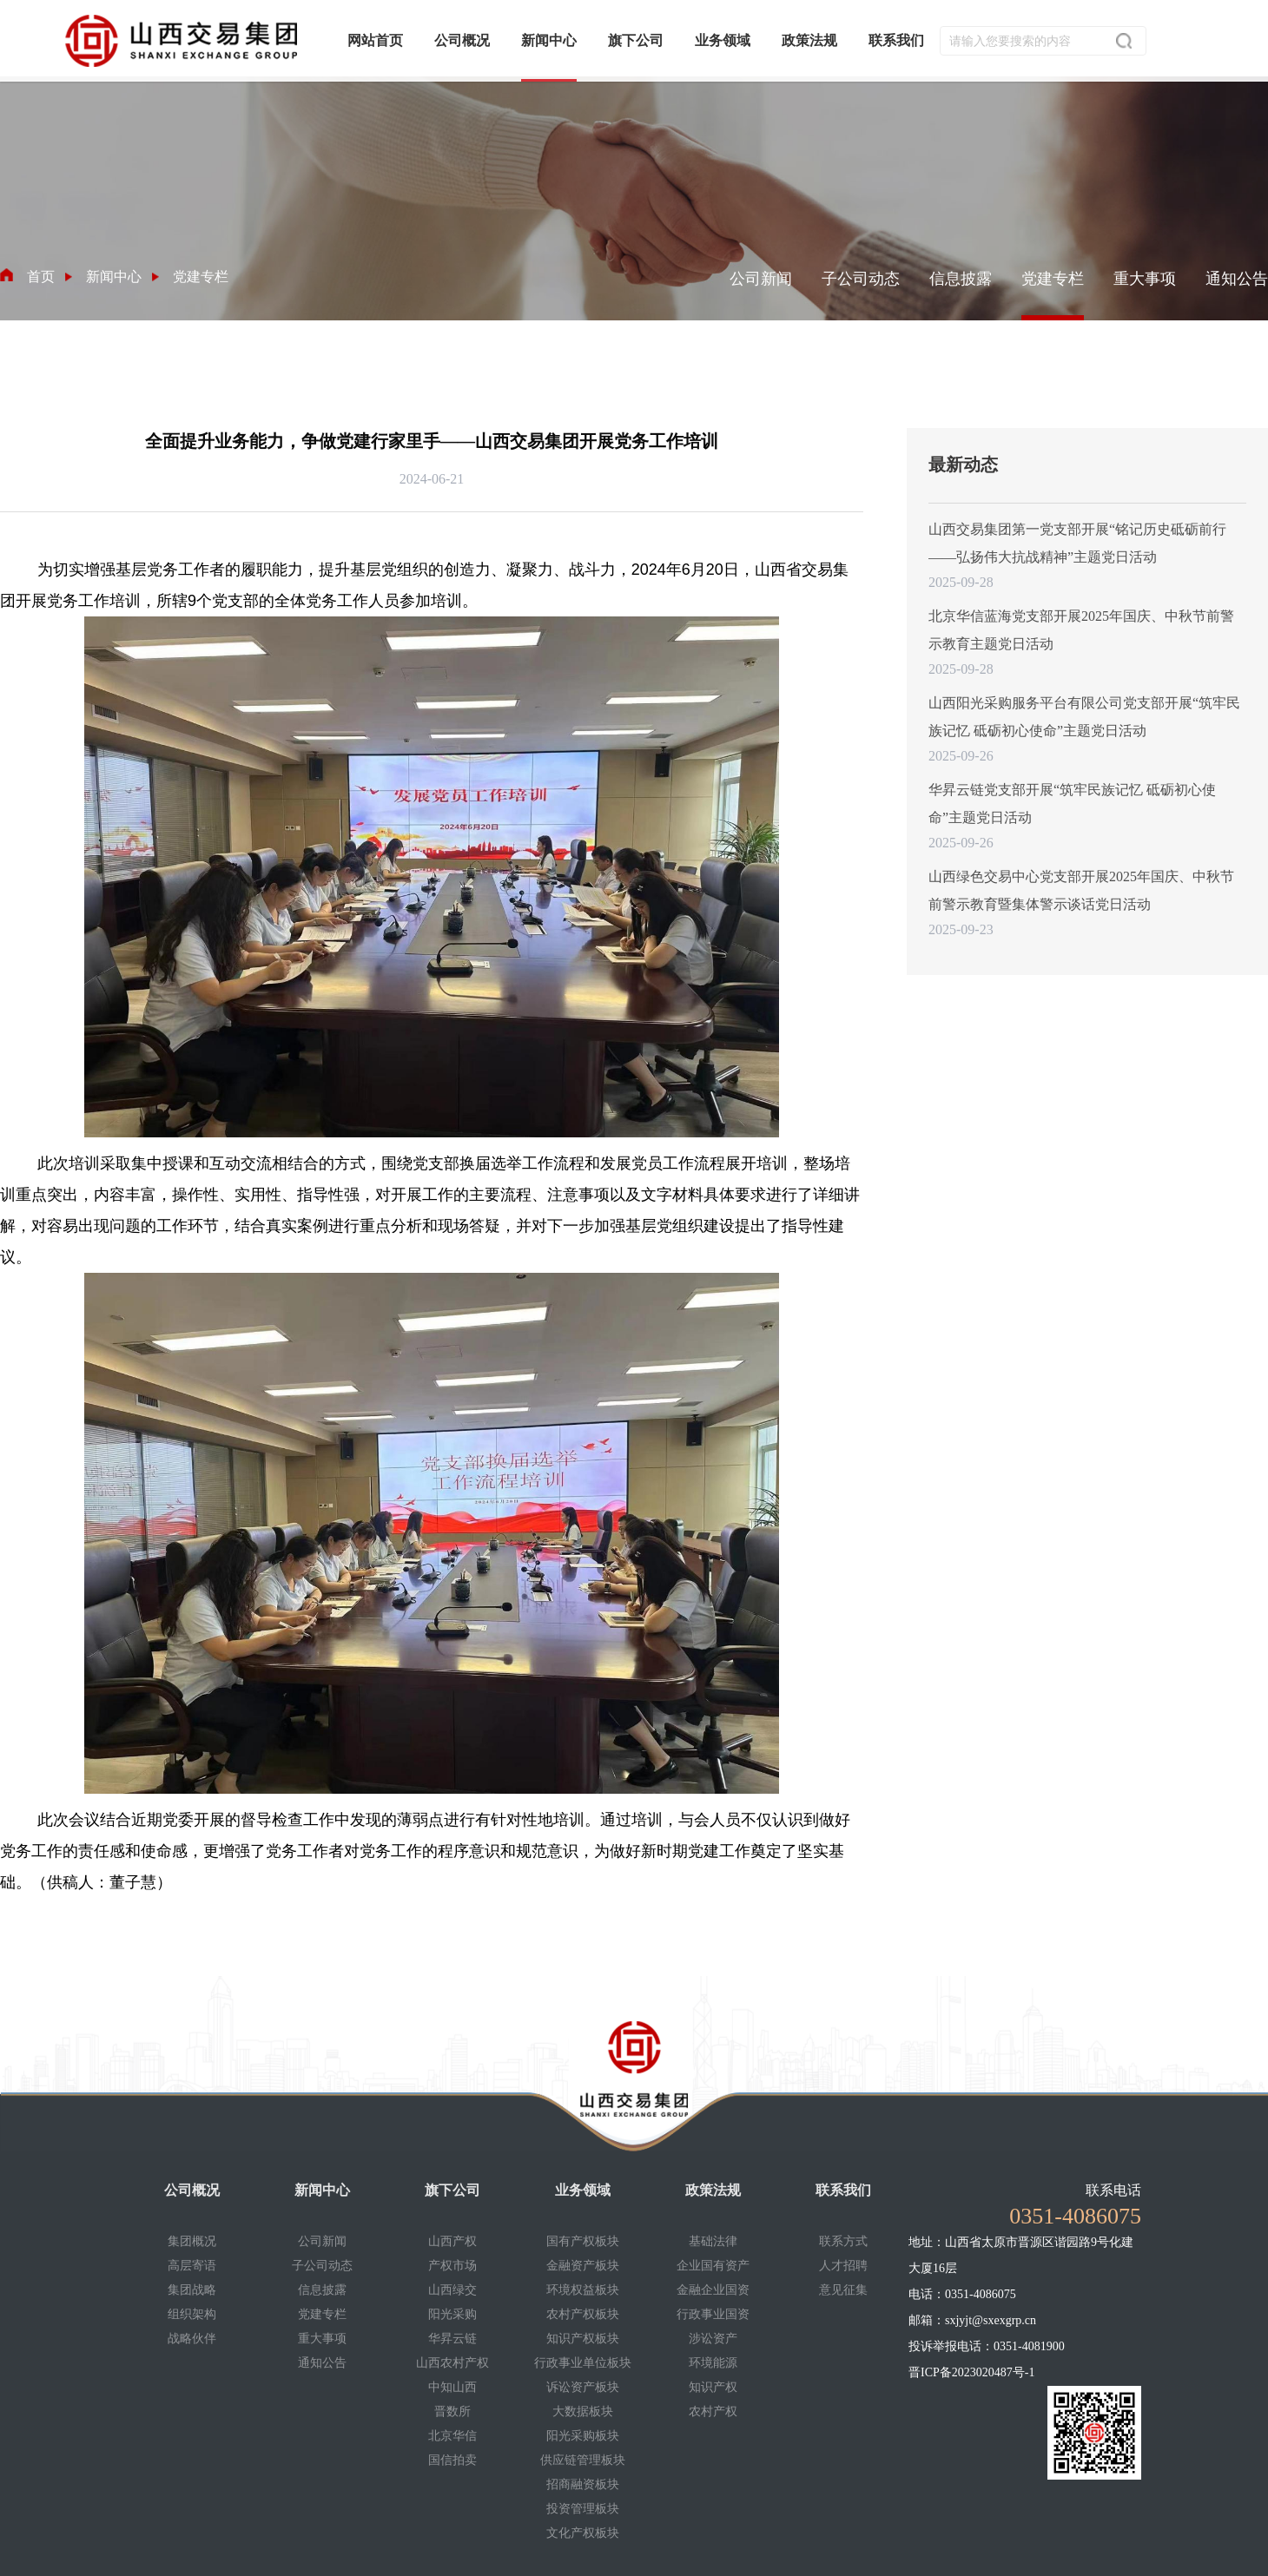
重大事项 (1144, 278)
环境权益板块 (582, 2289)
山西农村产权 (452, 2362)
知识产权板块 (582, 2338)
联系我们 (843, 2190)
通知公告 (1236, 278)
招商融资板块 (582, 2484)
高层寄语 (192, 2265)
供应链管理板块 (582, 2460)
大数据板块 (582, 2411)
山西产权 (452, 2241)
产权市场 (452, 2265)
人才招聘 (843, 2265)
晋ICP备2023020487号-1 (971, 2372)
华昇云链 (452, 2338)
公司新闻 (761, 278)
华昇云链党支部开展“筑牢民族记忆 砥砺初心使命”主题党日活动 (1072, 803)
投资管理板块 (582, 2508)
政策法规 (713, 2190)
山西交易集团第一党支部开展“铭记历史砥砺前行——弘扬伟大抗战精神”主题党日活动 (1077, 543)
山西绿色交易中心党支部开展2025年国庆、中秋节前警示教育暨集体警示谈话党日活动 (1081, 890)
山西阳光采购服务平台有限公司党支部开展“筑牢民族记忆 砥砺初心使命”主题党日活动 (1084, 716)
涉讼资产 (713, 2338)
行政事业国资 (713, 2314)
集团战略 (192, 2289)
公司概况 (192, 2190)
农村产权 (713, 2411)
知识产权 (713, 2387)
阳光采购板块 (582, 2435)
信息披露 (960, 278)
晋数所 (452, 2411)
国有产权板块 (582, 2241)
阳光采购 (452, 2314)
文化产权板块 (582, 2533)
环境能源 (713, 2362)
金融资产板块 (582, 2265)
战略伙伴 (192, 2338)
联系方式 (843, 2241)
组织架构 (192, 2314)
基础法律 (713, 2241)
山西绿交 (452, 2289)
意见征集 (843, 2289)
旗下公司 (452, 2190)
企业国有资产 (713, 2265)
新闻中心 (322, 2190)
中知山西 (452, 2387)
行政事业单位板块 (582, 2362)
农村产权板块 (582, 2314)
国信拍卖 (452, 2460)
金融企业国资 (713, 2289)
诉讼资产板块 (582, 2387)
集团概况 (192, 2241)
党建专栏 (1052, 278)
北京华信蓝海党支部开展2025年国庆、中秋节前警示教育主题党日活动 (1081, 630)
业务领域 (583, 2190)
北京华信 (452, 2435)
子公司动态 (861, 278)
